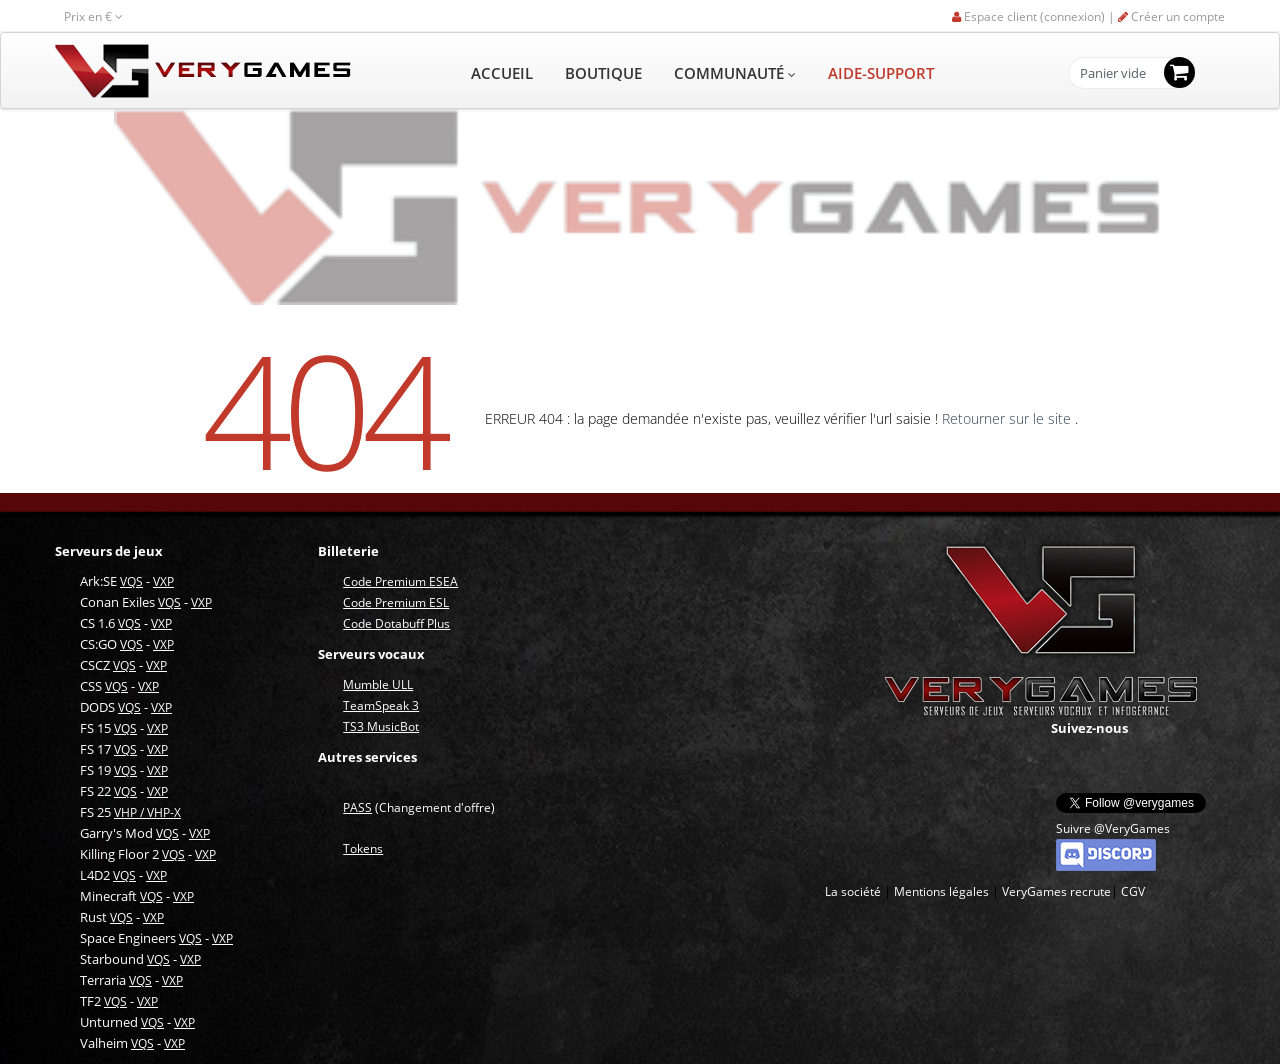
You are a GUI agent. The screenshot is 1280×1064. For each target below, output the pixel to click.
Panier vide (1113, 74)
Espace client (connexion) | (1035, 16)
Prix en (93, 16)
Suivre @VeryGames (1113, 828)
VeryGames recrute (1056, 891)
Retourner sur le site (1008, 418)
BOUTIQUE (603, 73)
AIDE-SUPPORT (881, 73)
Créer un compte (1171, 16)
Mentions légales (941, 891)
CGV (1133, 891)
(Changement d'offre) (419, 807)
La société (853, 891)
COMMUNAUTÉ (735, 73)
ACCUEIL (502, 73)
